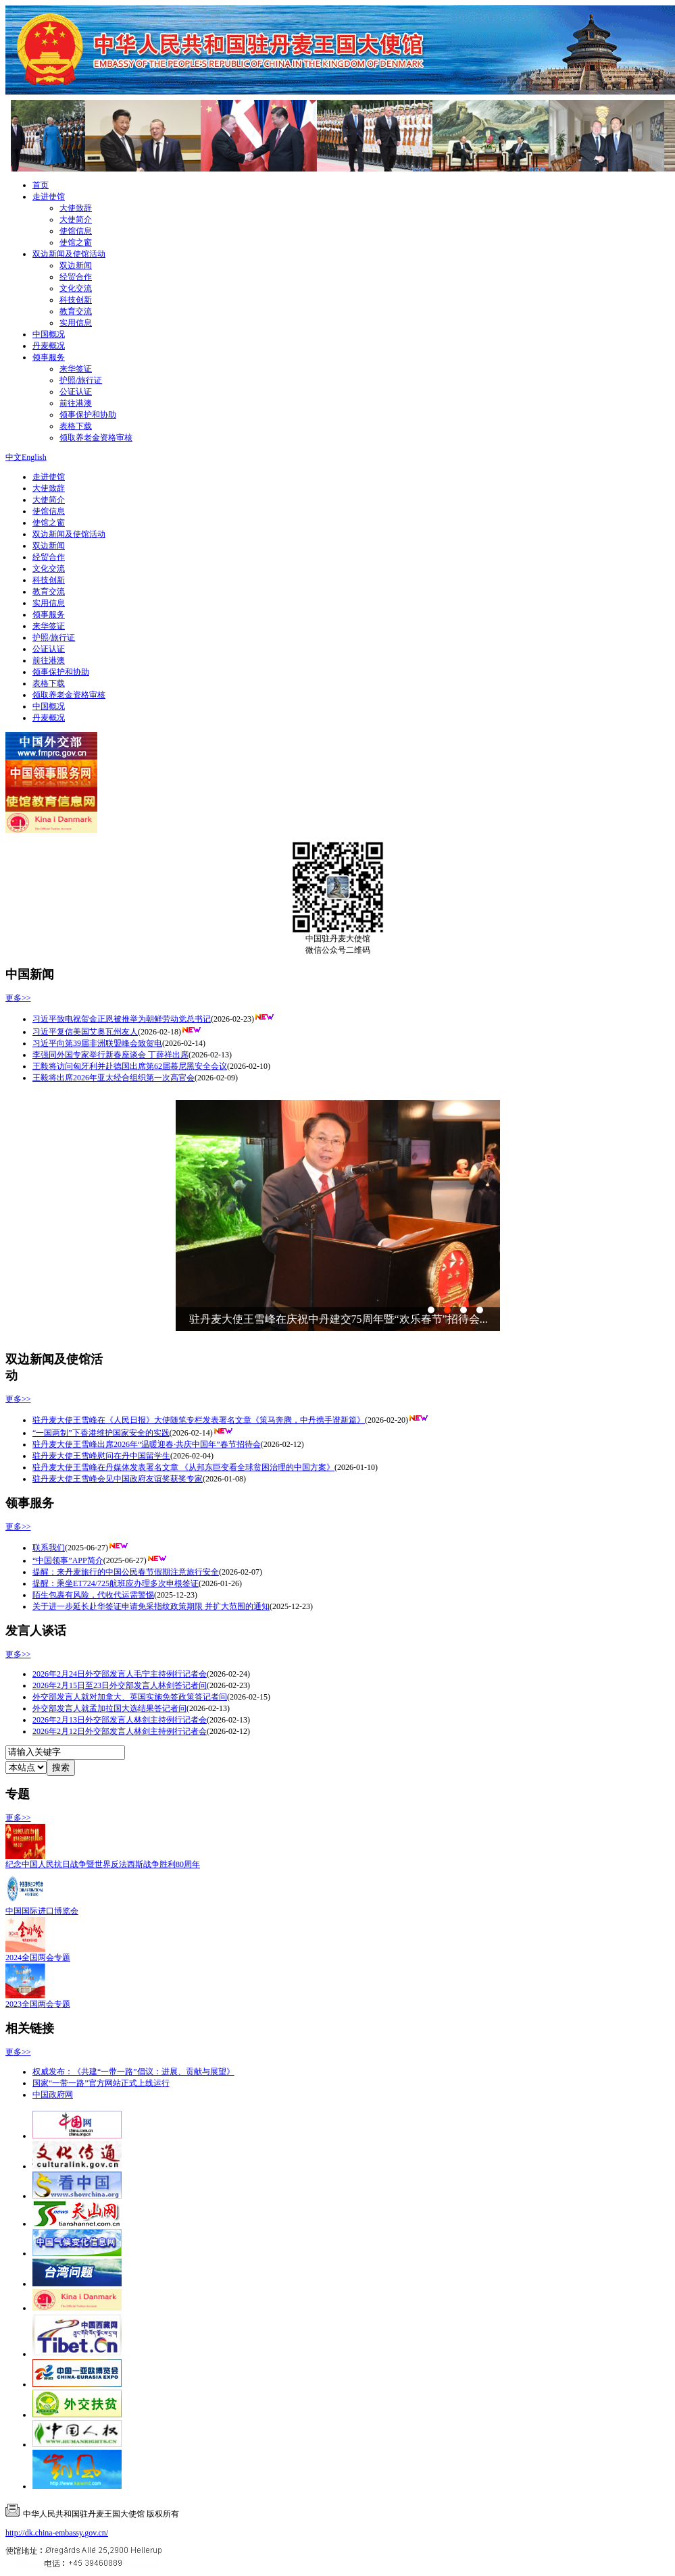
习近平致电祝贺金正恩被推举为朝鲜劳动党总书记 (121, 1019)
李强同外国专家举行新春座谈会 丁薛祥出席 (110, 1054)
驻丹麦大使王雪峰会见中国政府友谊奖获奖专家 (117, 1478)
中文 (13, 457)
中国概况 (48, 334)
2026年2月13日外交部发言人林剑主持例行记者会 (119, 1720)
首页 (40, 185)
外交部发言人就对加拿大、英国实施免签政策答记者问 (129, 1697)
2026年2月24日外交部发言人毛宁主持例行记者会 (119, 1674)
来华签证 (75, 368)
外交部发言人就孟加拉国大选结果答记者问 (109, 1708)
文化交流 (75, 288)
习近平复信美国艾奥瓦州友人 (85, 1031)
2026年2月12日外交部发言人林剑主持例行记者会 (119, 1731)
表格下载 (75, 426)
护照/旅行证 (80, 380)
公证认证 (75, 391)
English (34, 457)
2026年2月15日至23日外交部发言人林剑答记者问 (119, 1685)
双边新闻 (75, 265)
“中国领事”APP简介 (67, 1560)
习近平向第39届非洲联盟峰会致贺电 (97, 1043)
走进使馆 (48, 196)
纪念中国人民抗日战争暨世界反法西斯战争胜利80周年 (102, 1864)
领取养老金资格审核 (95, 437)
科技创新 (75, 300)
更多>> (18, 998)
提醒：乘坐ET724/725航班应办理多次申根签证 (115, 1583)
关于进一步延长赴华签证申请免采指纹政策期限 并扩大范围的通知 (151, 1606)
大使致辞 (75, 208)
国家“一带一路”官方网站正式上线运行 (101, 2083)
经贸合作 (75, 277)
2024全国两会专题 (37, 1957)
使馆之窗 (75, 242)
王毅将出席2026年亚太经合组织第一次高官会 (113, 1077)
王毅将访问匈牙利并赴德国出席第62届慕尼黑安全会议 (129, 1066)
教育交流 (75, 311)
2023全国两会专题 (37, 2004)
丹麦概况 (48, 345)
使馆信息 (75, 231)
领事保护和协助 (87, 414)
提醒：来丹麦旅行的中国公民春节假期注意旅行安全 (125, 1572)
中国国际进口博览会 (41, 1911)
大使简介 (75, 219)
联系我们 (48, 1547)
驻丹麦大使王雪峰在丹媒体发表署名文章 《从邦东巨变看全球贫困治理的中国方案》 (183, 1467)
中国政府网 (52, 2094)
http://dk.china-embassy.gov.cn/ (56, 2533)
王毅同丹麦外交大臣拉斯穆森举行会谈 (281, 1319)
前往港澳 (75, 403)
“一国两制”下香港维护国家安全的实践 (101, 1433)
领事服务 (48, 357)
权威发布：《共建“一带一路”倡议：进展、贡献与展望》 (133, 2071)
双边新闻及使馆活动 (68, 254)
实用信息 (75, 322)
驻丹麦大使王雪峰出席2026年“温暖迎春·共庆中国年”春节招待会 (146, 1444)
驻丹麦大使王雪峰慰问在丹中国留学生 (101, 1456)
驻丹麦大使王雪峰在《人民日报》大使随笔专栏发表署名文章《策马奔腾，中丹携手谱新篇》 (198, 1420)
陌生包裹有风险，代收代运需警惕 (93, 1595)
